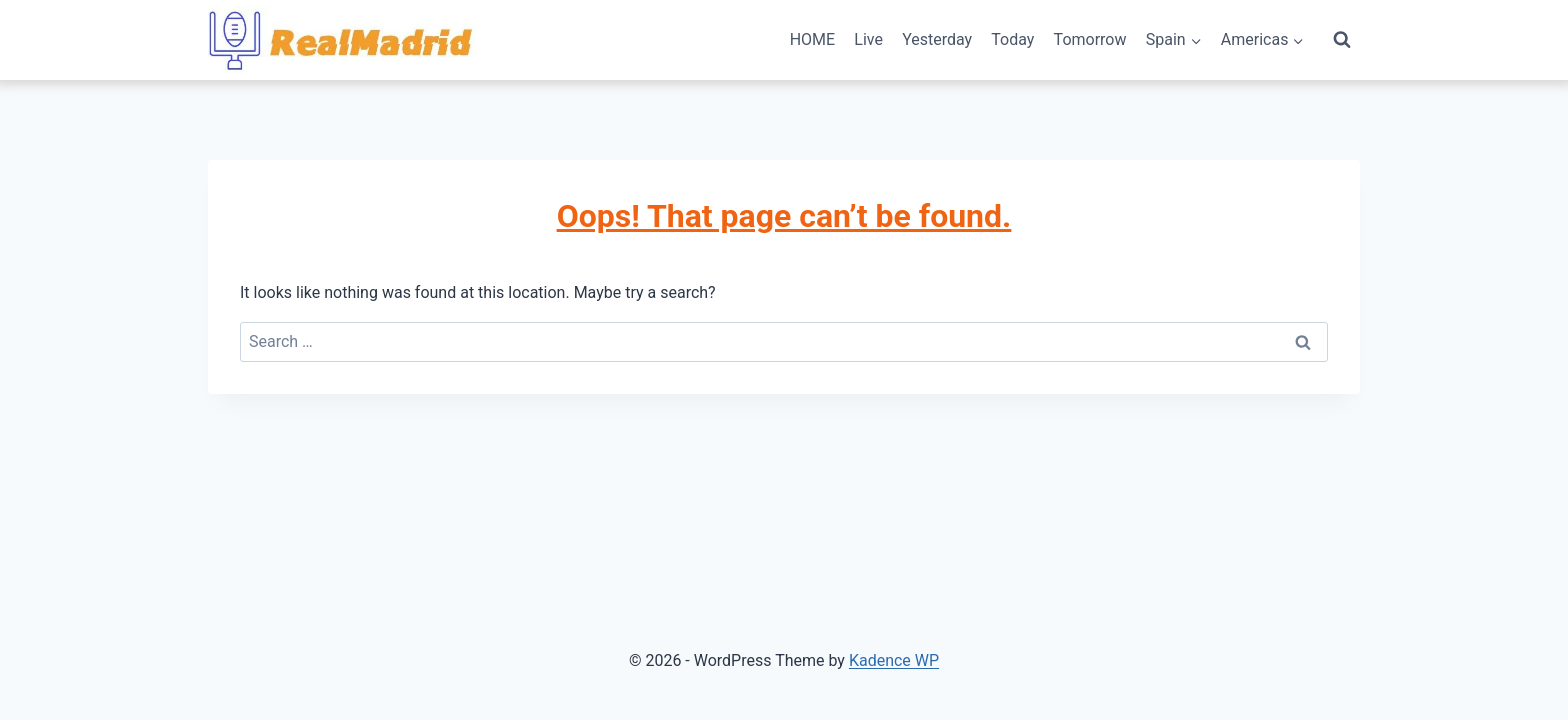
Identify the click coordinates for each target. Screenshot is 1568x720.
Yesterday (937, 39)
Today (1012, 39)
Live (868, 39)
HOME (812, 39)
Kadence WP (894, 660)
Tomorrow (1090, 39)
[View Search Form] (1342, 40)
